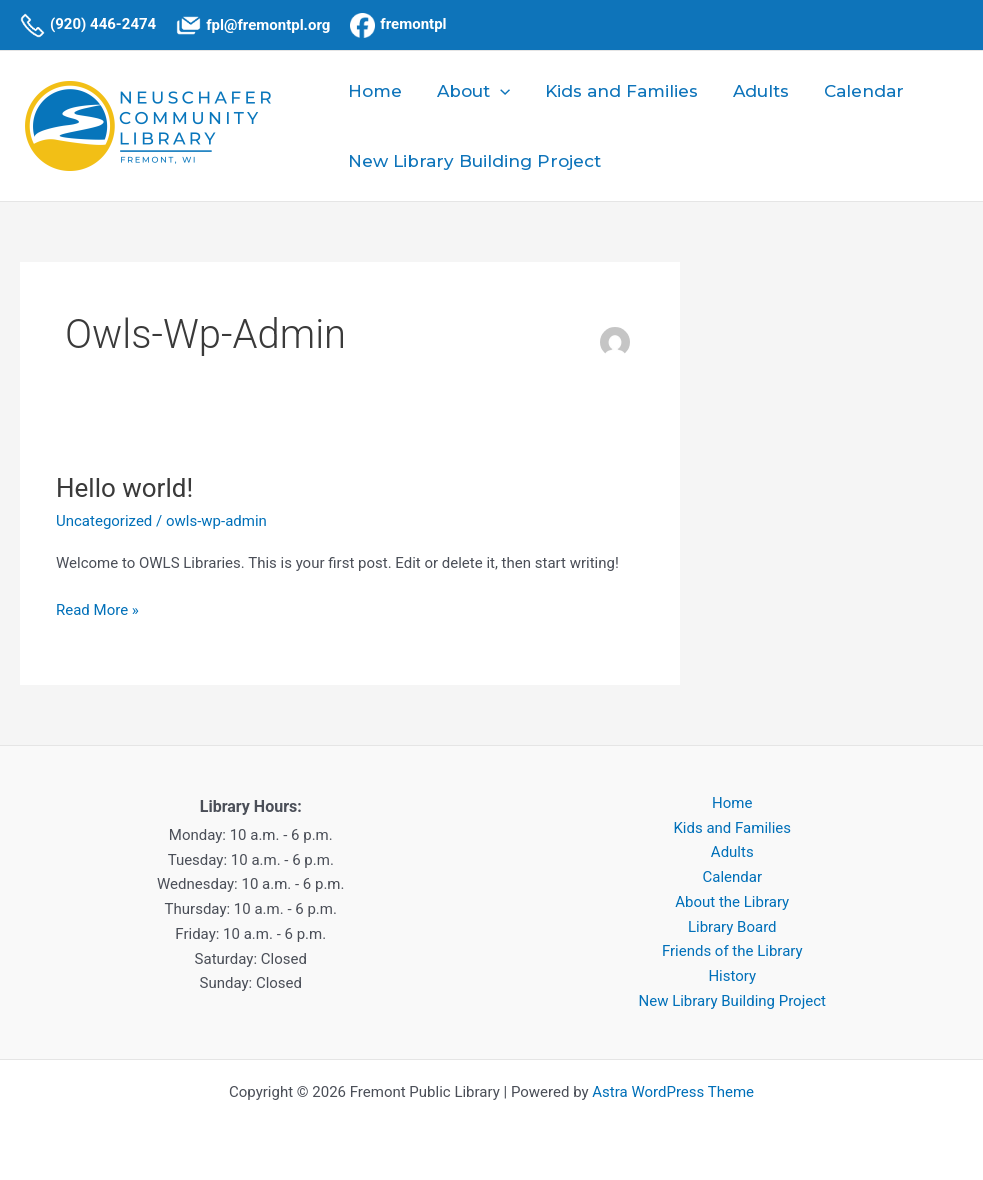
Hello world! (124, 488)
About (471, 91)
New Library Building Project (473, 161)
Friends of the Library (732, 951)
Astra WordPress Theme (673, 1092)
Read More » (97, 608)
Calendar (859, 91)
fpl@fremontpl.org (268, 25)
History (732, 976)
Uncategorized (104, 521)
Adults (757, 91)
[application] (498, 91)
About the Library (732, 902)
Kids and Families (618, 91)
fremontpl (413, 24)
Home (374, 91)
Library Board (732, 927)
